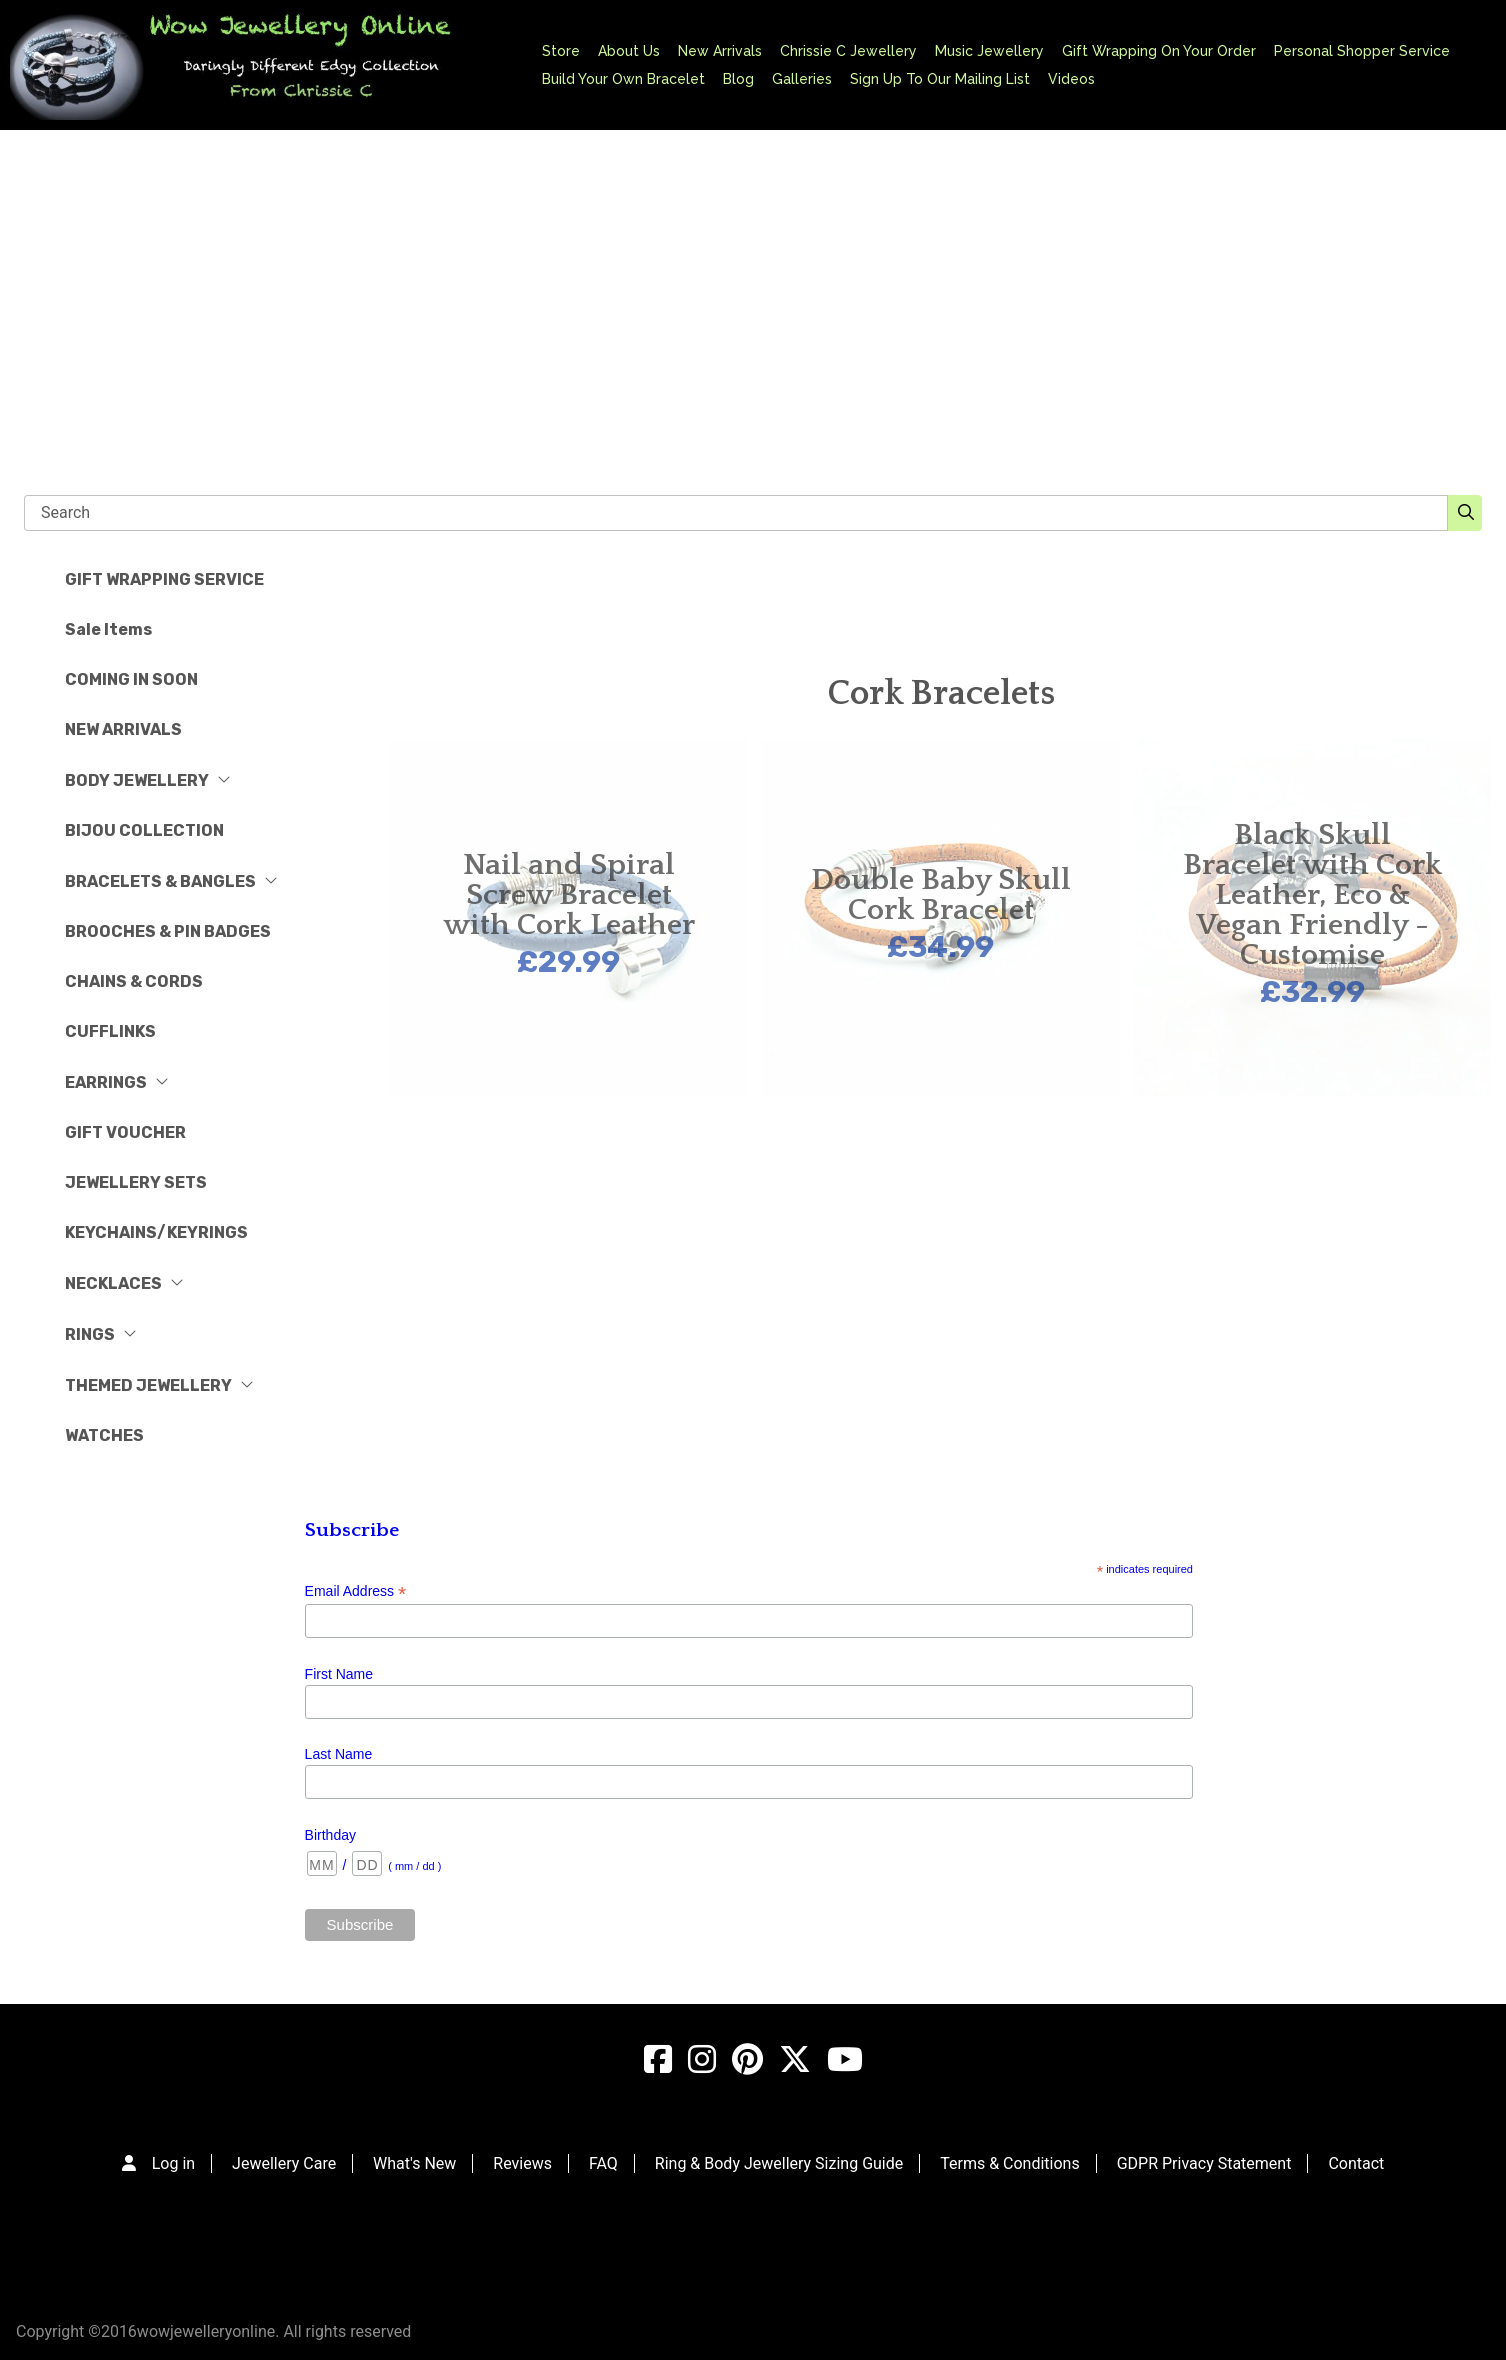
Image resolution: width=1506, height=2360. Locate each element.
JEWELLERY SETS (136, 1182)
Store (561, 51)
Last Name (339, 1754)
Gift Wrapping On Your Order (1159, 51)
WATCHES (104, 1435)
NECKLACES (124, 1283)
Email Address (356, 1591)
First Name (339, 1674)
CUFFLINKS (110, 1031)
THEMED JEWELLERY (159, 1385)
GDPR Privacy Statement (1204, 2163)
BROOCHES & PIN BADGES (168, 931)
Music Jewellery (989, 51)
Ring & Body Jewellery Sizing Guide (779, 2163)
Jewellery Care (284, 2163)
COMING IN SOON (131, 679)
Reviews (522, 2163)
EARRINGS (117, 1082)
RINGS (101, 1334)
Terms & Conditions (1010, 2163)
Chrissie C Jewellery (848, 51)
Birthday (330, 1835)
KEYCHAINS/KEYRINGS (156, 1232)
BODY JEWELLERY (148, 780)
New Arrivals (720, 51)
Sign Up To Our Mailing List (940, 79)
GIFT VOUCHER (125, 1132)
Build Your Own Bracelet (623, 79)
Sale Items (108, 629)
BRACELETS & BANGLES (171, 881)
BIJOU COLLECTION (144, 830)
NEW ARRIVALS (123, 729)
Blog (738, 79)
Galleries (802, 79)
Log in (173, 2163)
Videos (1071, 79)
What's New (414, 2163)
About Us (629, 51)
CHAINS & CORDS (134, 981)
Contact (1356, 2163)
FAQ (603, 2163)
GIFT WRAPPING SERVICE (164, 579)
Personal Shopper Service (1362, 51)
